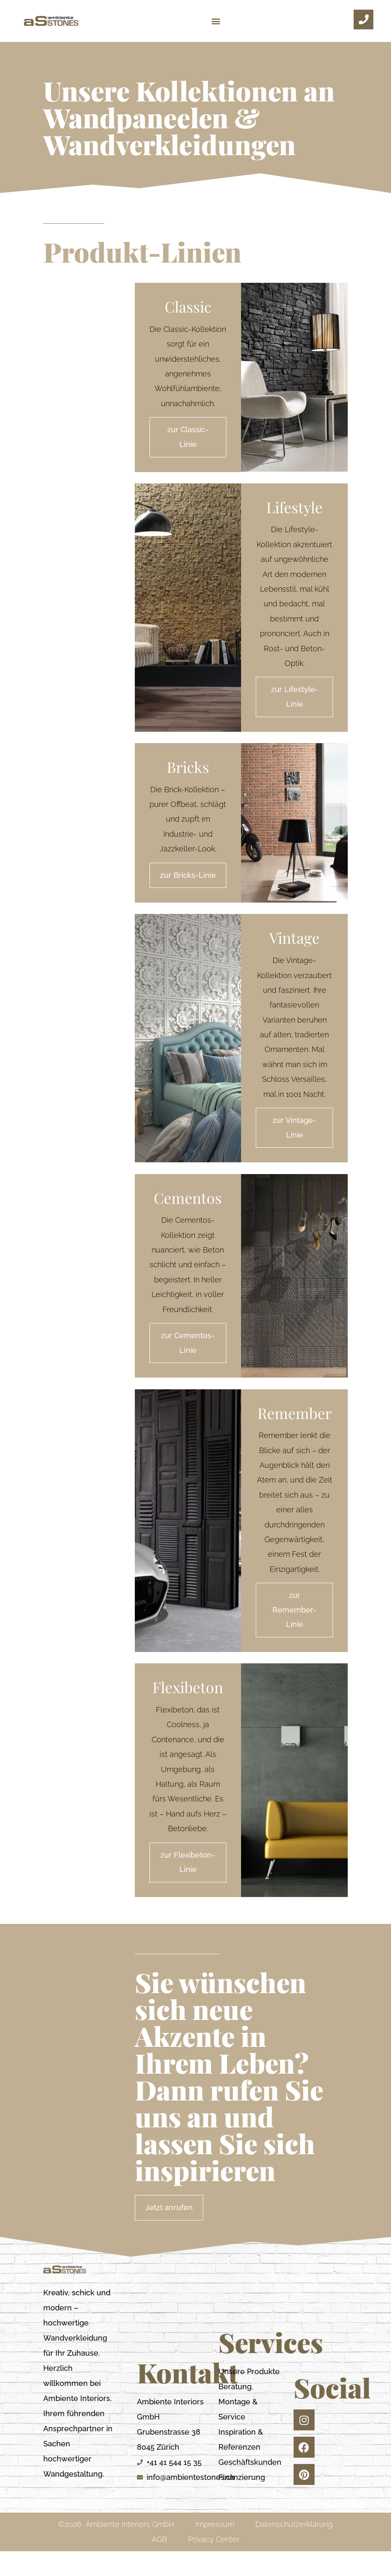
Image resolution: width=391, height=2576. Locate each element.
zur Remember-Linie (294, 1629)
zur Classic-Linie (188, 439)
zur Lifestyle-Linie (294, 703)
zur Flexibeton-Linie (187, 1885)
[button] (216, 21)
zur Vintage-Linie (294, 1140)
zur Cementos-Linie (188, 1358)
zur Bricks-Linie (188, 883)
